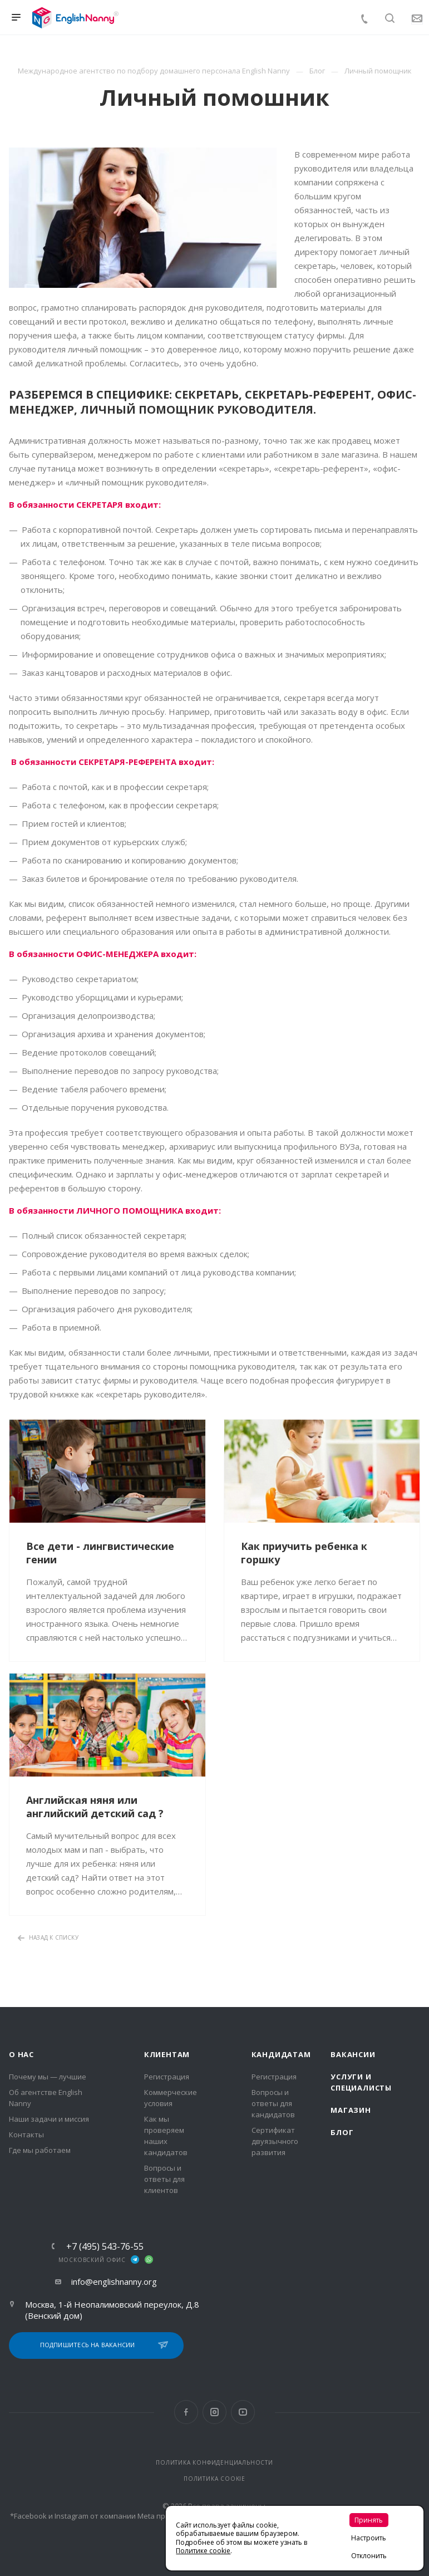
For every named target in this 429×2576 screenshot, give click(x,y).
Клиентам (167, 2054)
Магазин (351, 2110)
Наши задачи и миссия (49, 2119)
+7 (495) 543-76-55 (105, 2246)
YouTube (243, 2412)
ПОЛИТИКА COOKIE (214, 2478)
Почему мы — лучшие (47, 2077)
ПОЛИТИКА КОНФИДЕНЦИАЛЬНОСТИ (214, 2462)
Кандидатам (281, 2054)
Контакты (26, 2135)
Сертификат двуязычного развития (275, 2141)
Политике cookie (203, 2550)
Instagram (214, 2412)
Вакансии (353, 2054)
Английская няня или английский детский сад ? (95, 1806)
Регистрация (166, 2077)
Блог (342, 2132)
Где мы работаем (40, 2150)
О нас (21, 2054)
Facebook (186, 2412)
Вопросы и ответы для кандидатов (273, 2103)
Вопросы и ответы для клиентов (164, 2179)
